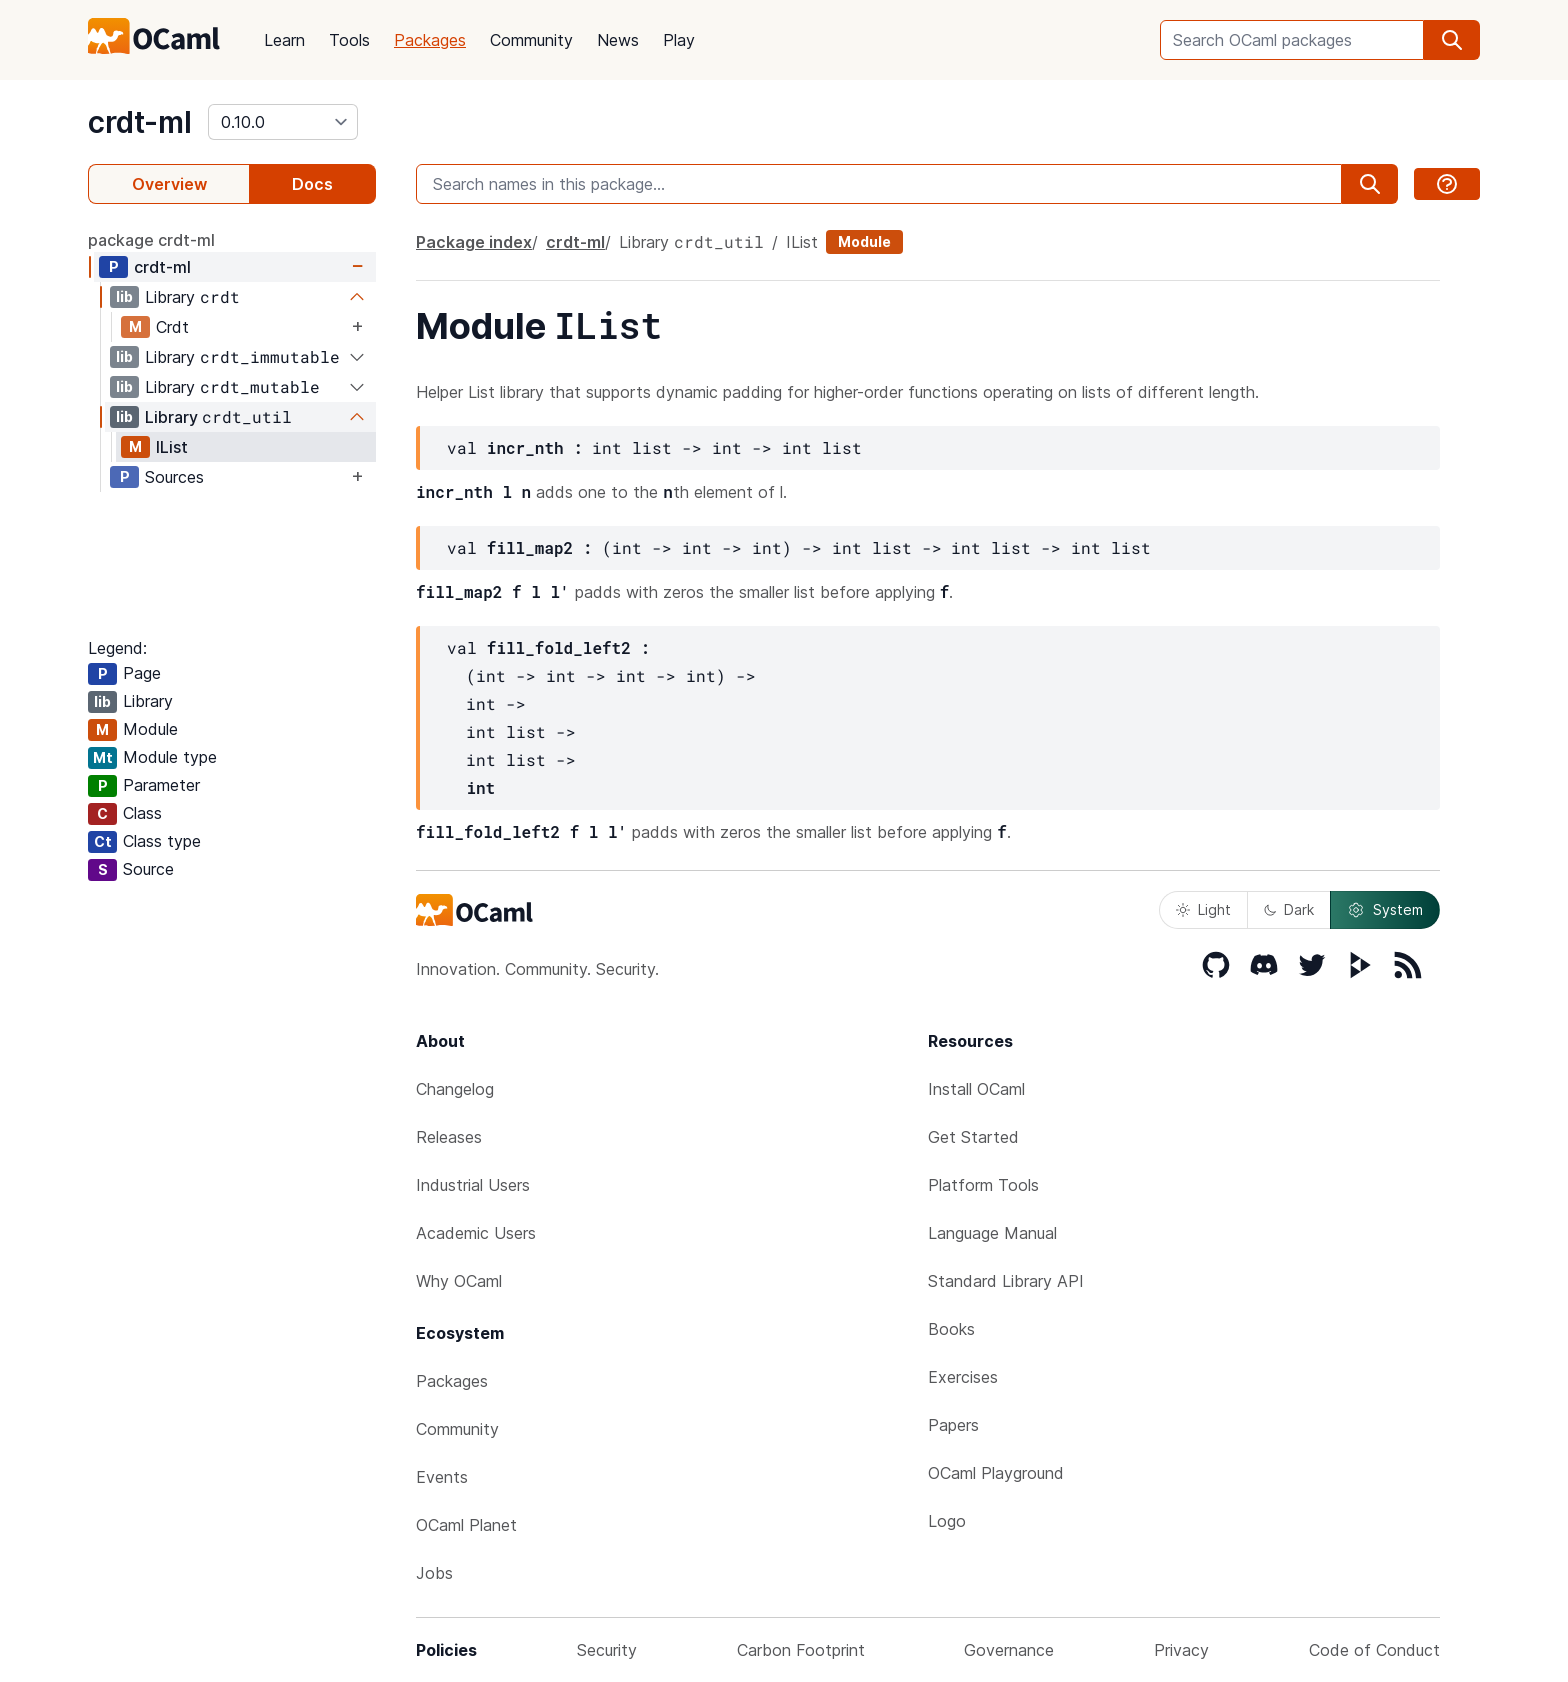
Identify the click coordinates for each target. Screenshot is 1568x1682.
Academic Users (476, 1233)
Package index (474, 242)
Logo (947, 1521)
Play (679, 40)
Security (607, 1650)
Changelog (455, 1089)
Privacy (1181, 1650)
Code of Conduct (1374, 1650)
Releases (449, 1137)
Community (531, 40)
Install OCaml (976, 1089)
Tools (349, 40)
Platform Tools (983, 1185)
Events (442, 1477)
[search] (1452, 40)
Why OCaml (459, 1281)
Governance (1009, 1650)
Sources (174, 477)
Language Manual (992, 1233)
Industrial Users (473, 1185)
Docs (312, 184)
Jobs (434, 1573)
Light (1203, 909)
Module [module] (864, 241)
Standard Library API (1006, 1281)
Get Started (973, 1137)
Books (951, 1329)
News (618, 40)
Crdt (172, 327)
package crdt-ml (151, 240)
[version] (283, 122)
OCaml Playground (996, 1473)
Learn (284, 40)
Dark (1289, 909)
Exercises (963, 1377)
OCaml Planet (466, 1525)
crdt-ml (140, 122)
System (1385, 910)
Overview (169, 184)
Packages (430, 40)
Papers (953, 1425)
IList (172, 447)
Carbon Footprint (801, 1650)
